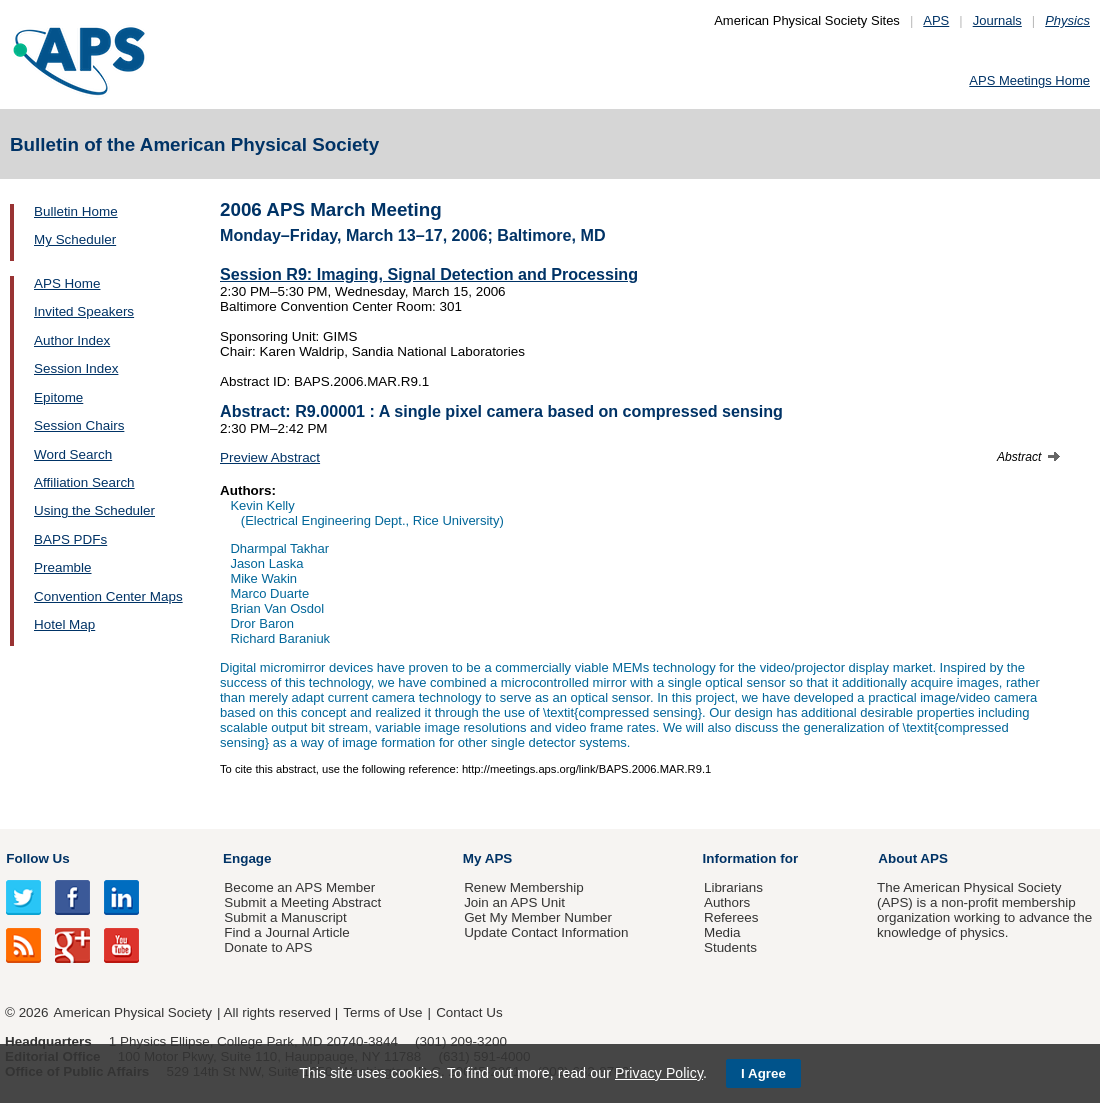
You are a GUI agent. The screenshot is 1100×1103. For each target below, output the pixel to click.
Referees (731, 917)
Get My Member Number (538, 917)
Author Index (72, 340)
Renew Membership (524, 887)
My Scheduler (75, 239)
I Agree (763, 1073)
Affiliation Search (84, 482)
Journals (997, 20)
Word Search (73, 454)
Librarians (733, 887)
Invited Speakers (84, 311)
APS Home (67, 283)
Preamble (63, 567)
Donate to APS (268, 947)
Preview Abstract (270, 457)
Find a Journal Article (286, 932)
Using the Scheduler (94, 510)
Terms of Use (382, 1012)
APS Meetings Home (1029, 80)
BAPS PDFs (70, 539)
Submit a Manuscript (285, 917)
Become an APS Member (299, 887)
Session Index (76, 368)
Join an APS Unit (514, 902)
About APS (913, 858)
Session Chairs (79, 425)
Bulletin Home (76, 211)
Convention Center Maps (108, 596)
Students (730, 947)
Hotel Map (64, 624)
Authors (727, 902)
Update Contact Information (546, 932)
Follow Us (37, 858)
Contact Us (469, 1012)
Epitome (58, 397)
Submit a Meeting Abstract (302, 902)
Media (722, 932)
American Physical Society (133, 1012)
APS (936, 20)
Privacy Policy (659, 1073)
